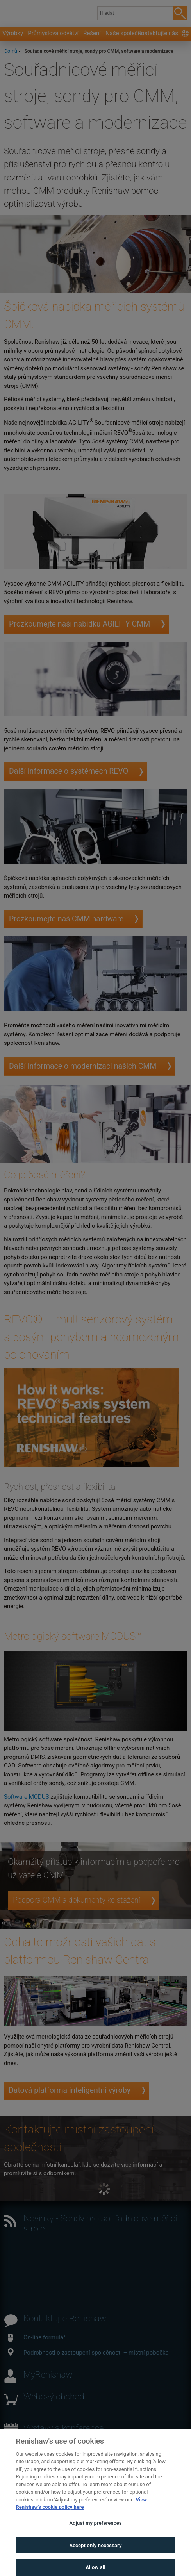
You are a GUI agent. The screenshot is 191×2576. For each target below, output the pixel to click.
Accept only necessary (95, 2558)
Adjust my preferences (95, 2536)
